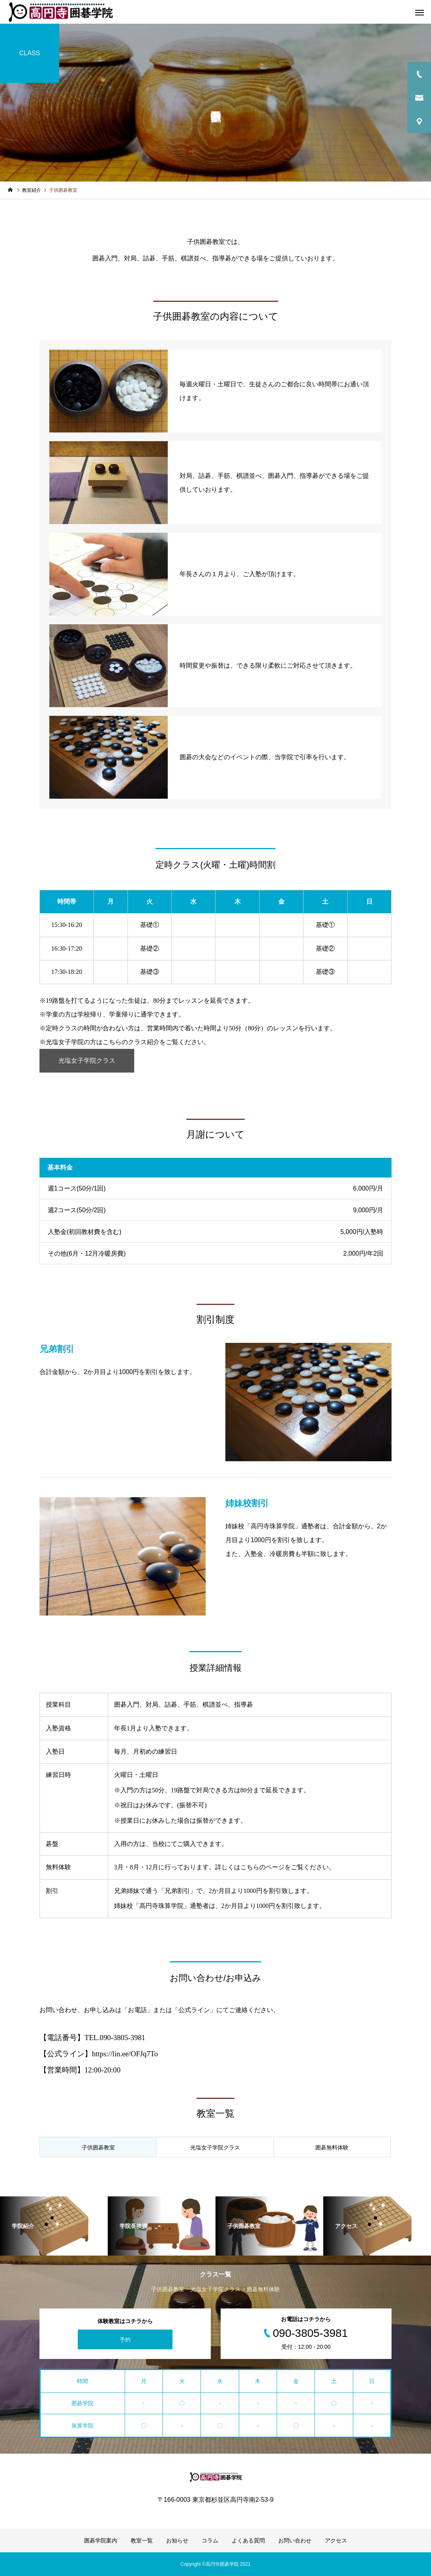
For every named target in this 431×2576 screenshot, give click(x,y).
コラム (210, 2540)
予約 (125, 2339)
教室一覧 (142, 2540)
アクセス (336, 2540)
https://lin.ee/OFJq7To (125, 2054)
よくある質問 (248, 2540)
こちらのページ (262, 1867)
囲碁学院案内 (100, 2540)
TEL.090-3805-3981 (114, 2037)
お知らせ (177, 2540)
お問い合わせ (294, 2540)
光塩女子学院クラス (86, 1060)
